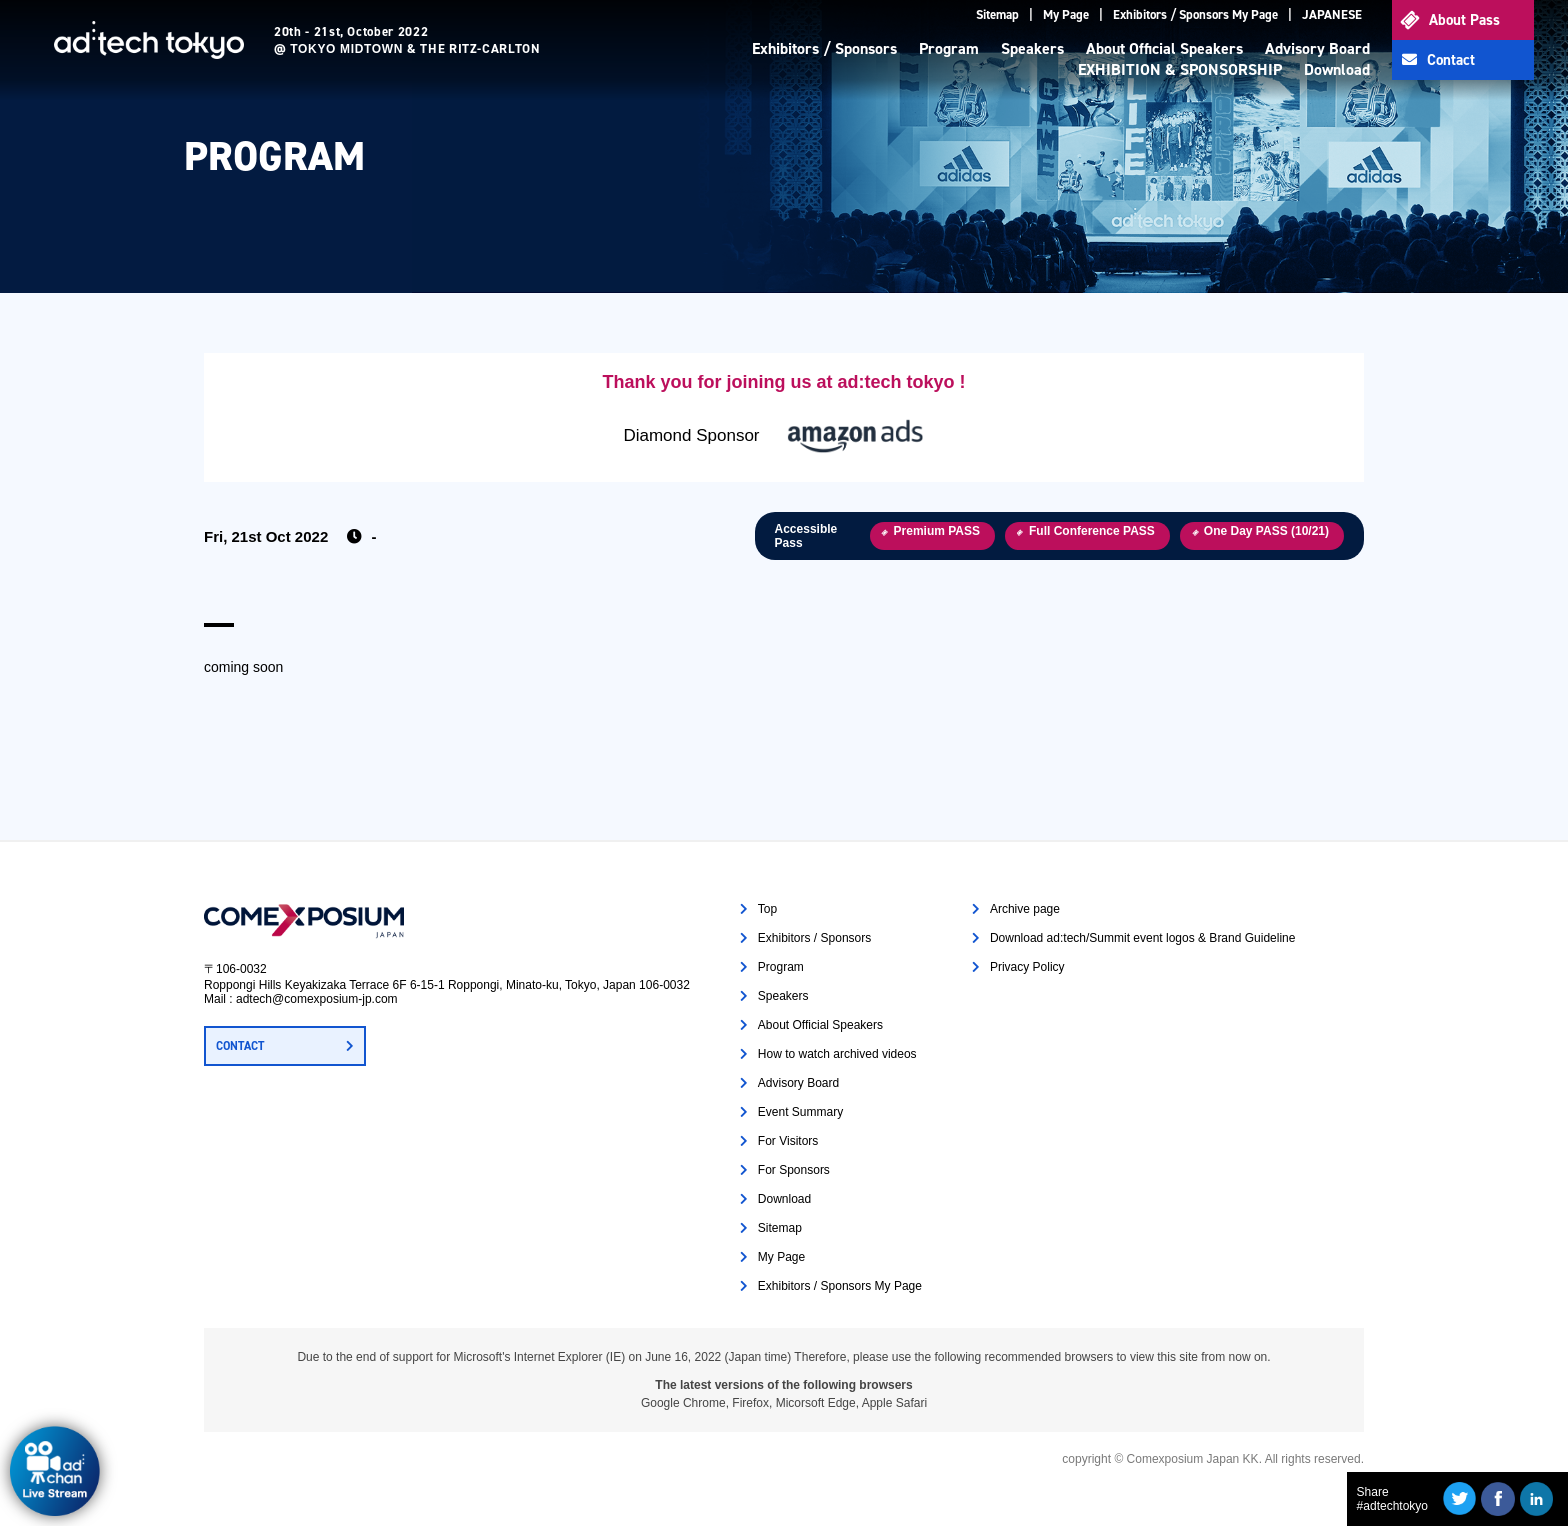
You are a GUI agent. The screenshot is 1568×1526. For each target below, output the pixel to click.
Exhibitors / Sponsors (824, 48)
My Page (1066, 14)
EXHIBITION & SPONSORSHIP (1180, 69)
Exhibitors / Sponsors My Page (1195, 14)
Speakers (1032, 48)
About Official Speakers (1164, 48)
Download (1337, 69)
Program (949, 48)
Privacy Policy (1027, 967)
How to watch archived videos (837, 1054)
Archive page (1025, 909)
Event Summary (800, 1112)
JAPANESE (1332, 14)
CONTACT (240, 1046)
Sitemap (997, 14)
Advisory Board (1317, 48)
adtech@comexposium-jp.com (317, 999)
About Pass (1464, 20)
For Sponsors (794, 1170)
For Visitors (788, 1141)
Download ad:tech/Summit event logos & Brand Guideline (1143, 938)
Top (767, 909)
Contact (1451, 60)
